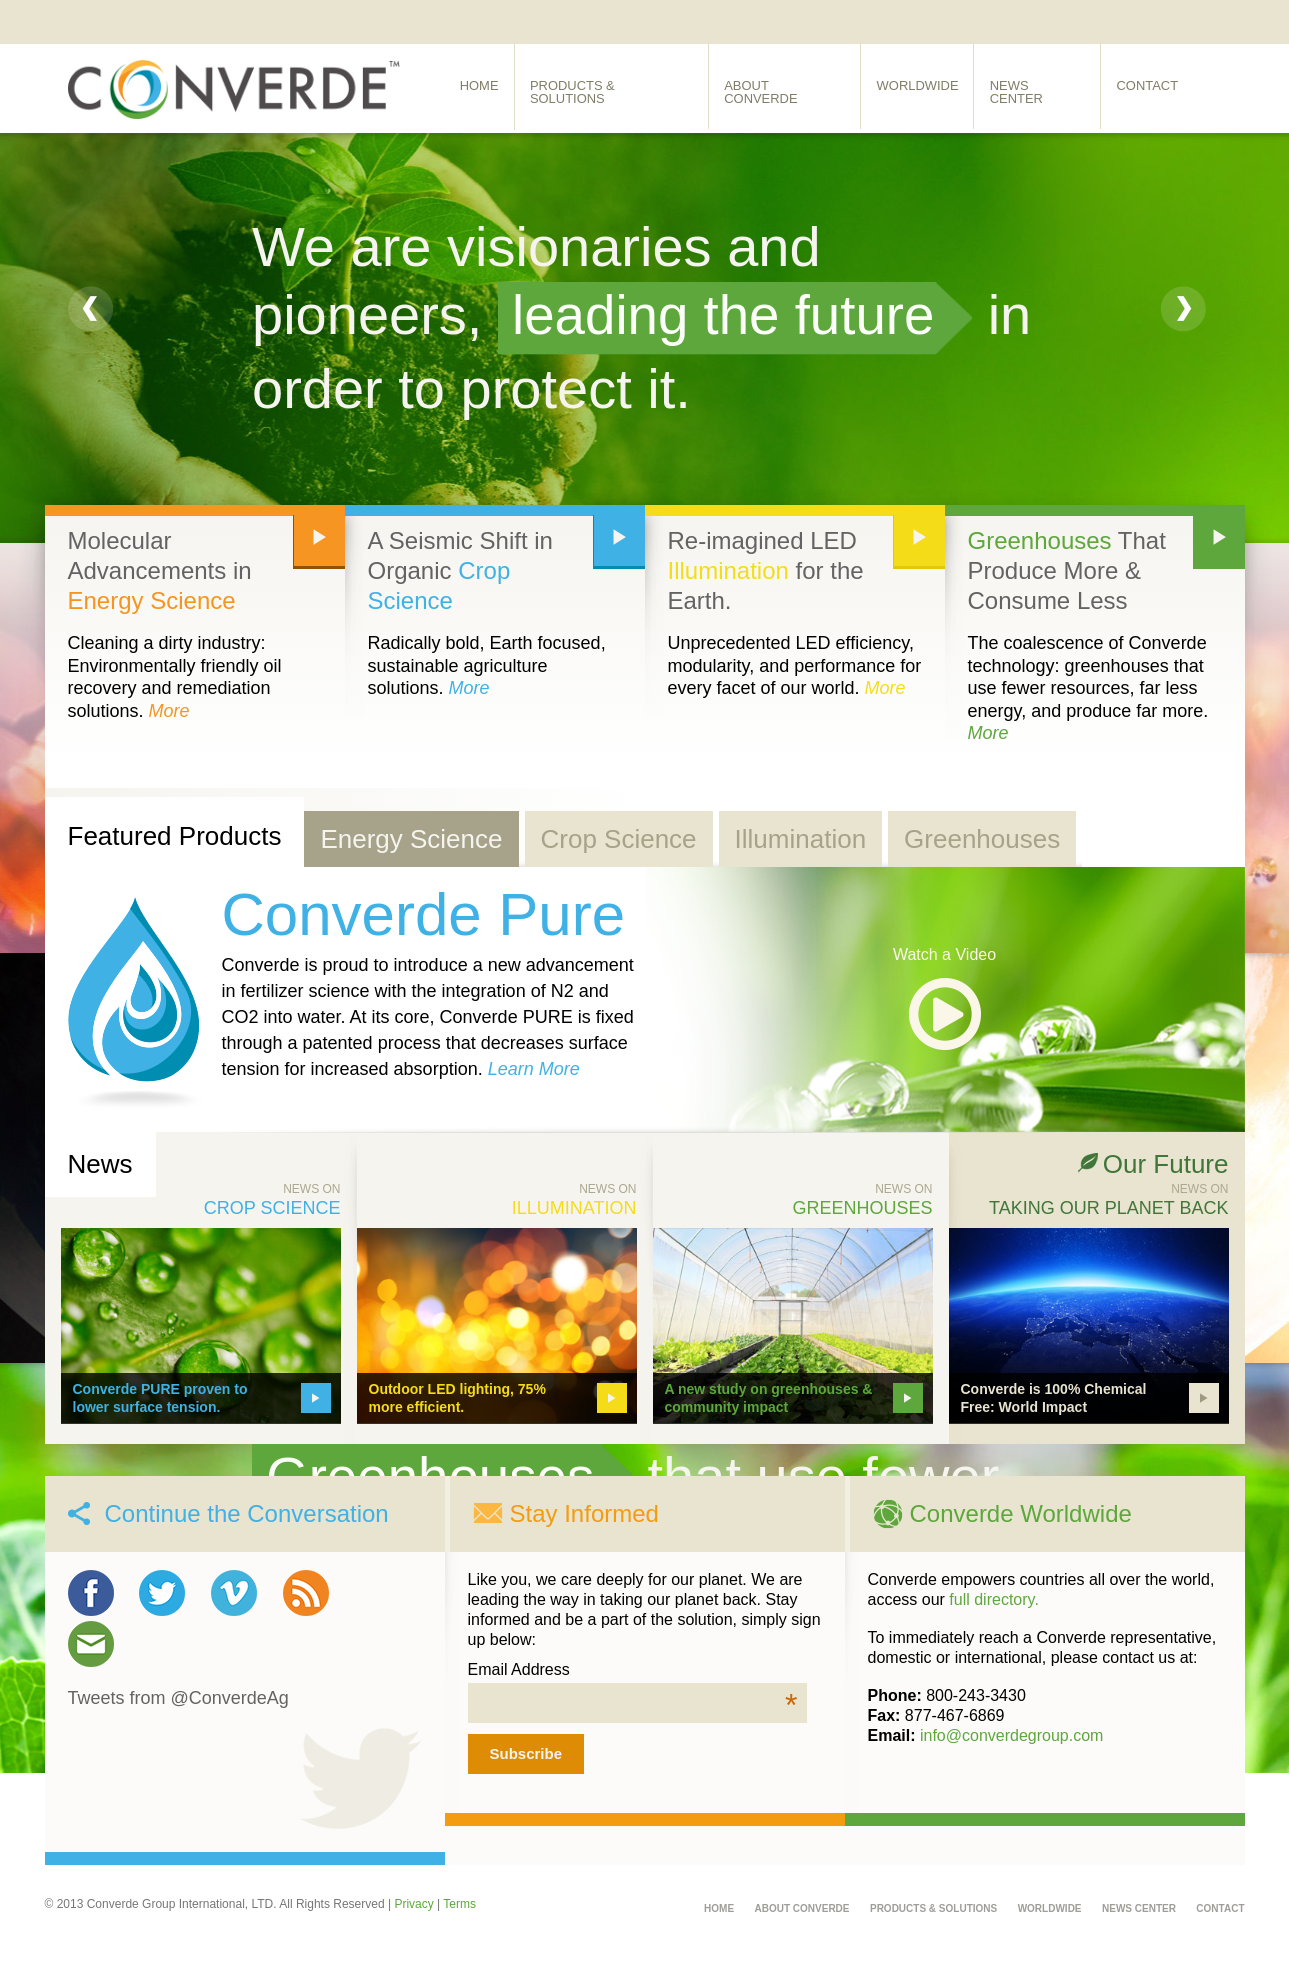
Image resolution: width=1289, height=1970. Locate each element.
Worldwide (925, 88)
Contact (1160, 88)
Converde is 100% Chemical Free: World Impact (1054, 1398)
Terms (459, 1904)
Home (480, 88)
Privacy (413, 1904)
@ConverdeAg (230, 1698)
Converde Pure (424, 914)
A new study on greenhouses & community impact (769, 1398)
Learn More (534, 1069)
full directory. (994, 1599)
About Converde (790, 88)
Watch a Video (944, 954)
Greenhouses (1040, 540)
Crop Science (619, 839)
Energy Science (152, 600)
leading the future (729, 314)
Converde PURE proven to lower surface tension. (160, 1398)
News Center (1048, 88)
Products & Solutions (615, 88)
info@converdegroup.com (1011, 1735)
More (169, 711)
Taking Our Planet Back (1108, 1208)
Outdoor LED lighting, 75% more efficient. (457, 1398)
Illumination (728, 570)
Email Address (633, 1670)
